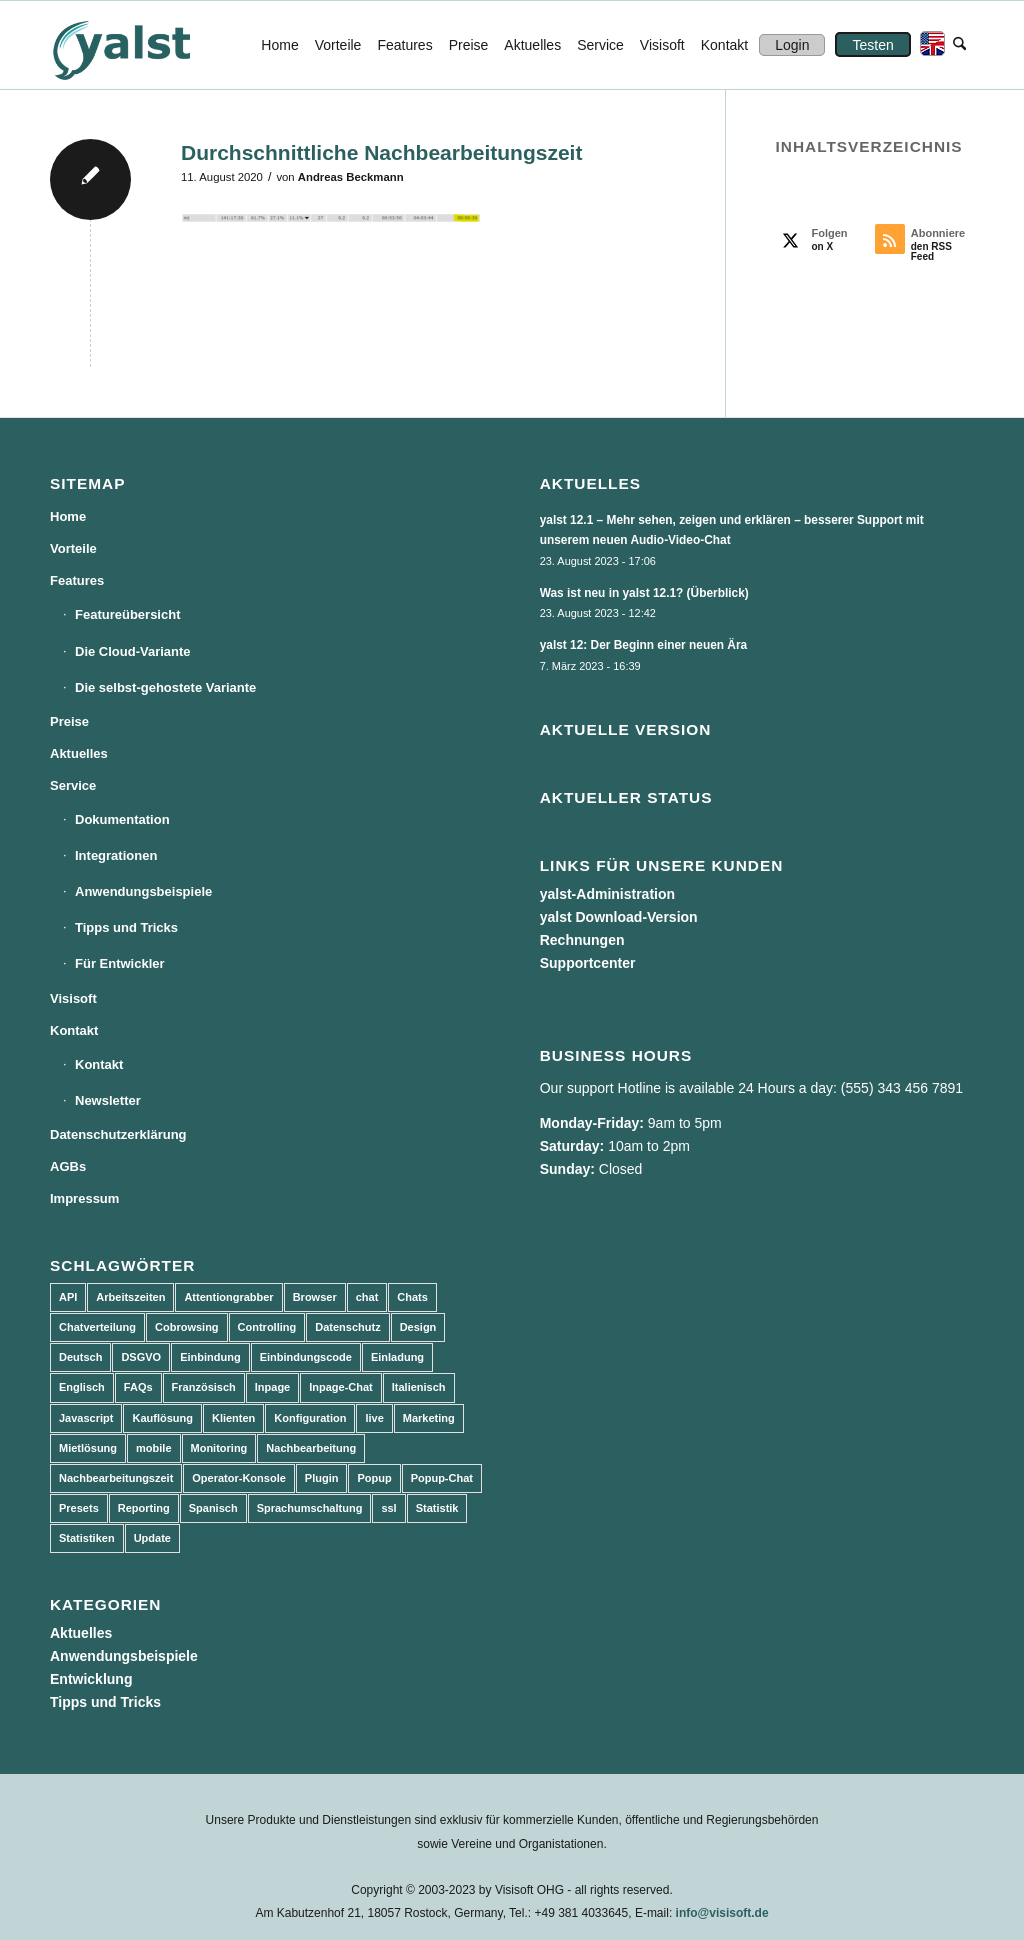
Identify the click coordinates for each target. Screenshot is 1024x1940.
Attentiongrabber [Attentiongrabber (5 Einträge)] (228, 1297)
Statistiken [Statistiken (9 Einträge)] (87, 1538)
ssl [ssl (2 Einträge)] (388, 1508)
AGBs (68, 1166)
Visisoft (73, 998)
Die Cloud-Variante (133, 651)
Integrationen (116, 855)
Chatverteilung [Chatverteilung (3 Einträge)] (97, 1327)
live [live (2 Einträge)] (374, 1418)
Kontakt (74, 1030)
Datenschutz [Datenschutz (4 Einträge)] (347, 1327)
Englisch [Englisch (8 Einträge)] (82, 1387)
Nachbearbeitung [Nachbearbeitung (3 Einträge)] (311, 1448)
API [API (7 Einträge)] (68, 1297)
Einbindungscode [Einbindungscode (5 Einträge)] (306, 1357)
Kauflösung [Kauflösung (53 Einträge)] (162, 1418)
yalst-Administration (607, 894)
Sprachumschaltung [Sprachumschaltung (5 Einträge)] (310, 1508)
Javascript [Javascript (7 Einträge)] (86, 1418)
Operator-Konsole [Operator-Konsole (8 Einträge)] (239, 1478)
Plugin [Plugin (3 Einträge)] (322, 1478)
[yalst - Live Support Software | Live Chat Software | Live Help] (146, 45)
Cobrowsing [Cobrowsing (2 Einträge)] (187, 1327)
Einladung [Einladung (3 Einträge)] (397, 1357)
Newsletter (108, 1100)
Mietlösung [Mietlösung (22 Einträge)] (88, 1448)
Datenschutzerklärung (118, 1134)
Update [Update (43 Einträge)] (152, 1538)
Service (73, 785)
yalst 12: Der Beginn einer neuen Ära (644, 645)
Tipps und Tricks (126, 927)
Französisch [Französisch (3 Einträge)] (204, 1387)
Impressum (84, 1198)
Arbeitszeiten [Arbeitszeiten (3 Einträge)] (130, 1297)
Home (68, 516)
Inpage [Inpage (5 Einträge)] (272, 1387)
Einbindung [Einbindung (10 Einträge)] (210, 1357)
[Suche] (959, 45)
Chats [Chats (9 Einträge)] (412, 1297)
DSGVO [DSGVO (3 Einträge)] (141, 1357)
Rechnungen (582, 940)
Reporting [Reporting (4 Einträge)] (144, 1508)
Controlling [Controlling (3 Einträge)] (267, 1327)
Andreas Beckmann (351, 177)
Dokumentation (122, 819)
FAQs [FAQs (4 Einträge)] (138, 1387)
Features (77, 580)
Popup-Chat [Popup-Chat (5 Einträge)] (442, 1478)
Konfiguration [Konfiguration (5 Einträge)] (310, 1418)
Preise (69, 721)
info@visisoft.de (722, 1913)
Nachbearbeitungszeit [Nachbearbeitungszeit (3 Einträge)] (116, 1478)
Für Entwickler (120, 963)
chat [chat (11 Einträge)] (367, 1297)
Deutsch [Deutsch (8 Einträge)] (80, 1357)
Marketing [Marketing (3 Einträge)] (429, 1418)
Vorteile (73, 548)
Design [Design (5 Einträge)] (418, 1327)
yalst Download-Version (619, 917)
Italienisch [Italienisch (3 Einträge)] (419, 1387)
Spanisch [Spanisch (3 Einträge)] (213, 1508)
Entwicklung (91, 1679)
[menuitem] (279, 45)
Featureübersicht (127, 614)
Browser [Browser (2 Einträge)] (315, 1297)
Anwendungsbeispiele (143, 891)
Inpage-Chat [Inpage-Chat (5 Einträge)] (341, 1387)
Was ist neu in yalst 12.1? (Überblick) (644, 593)
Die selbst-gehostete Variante (165, 687)
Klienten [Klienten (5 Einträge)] (233, 1418)
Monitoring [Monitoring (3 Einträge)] (219, 1448)
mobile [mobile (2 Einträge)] (153, 1448)
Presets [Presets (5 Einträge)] (79, 1508)
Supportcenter (588, 963)
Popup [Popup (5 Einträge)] (374, 1478)
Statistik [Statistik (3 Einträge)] (437, 1508)
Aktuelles (79, 753)
